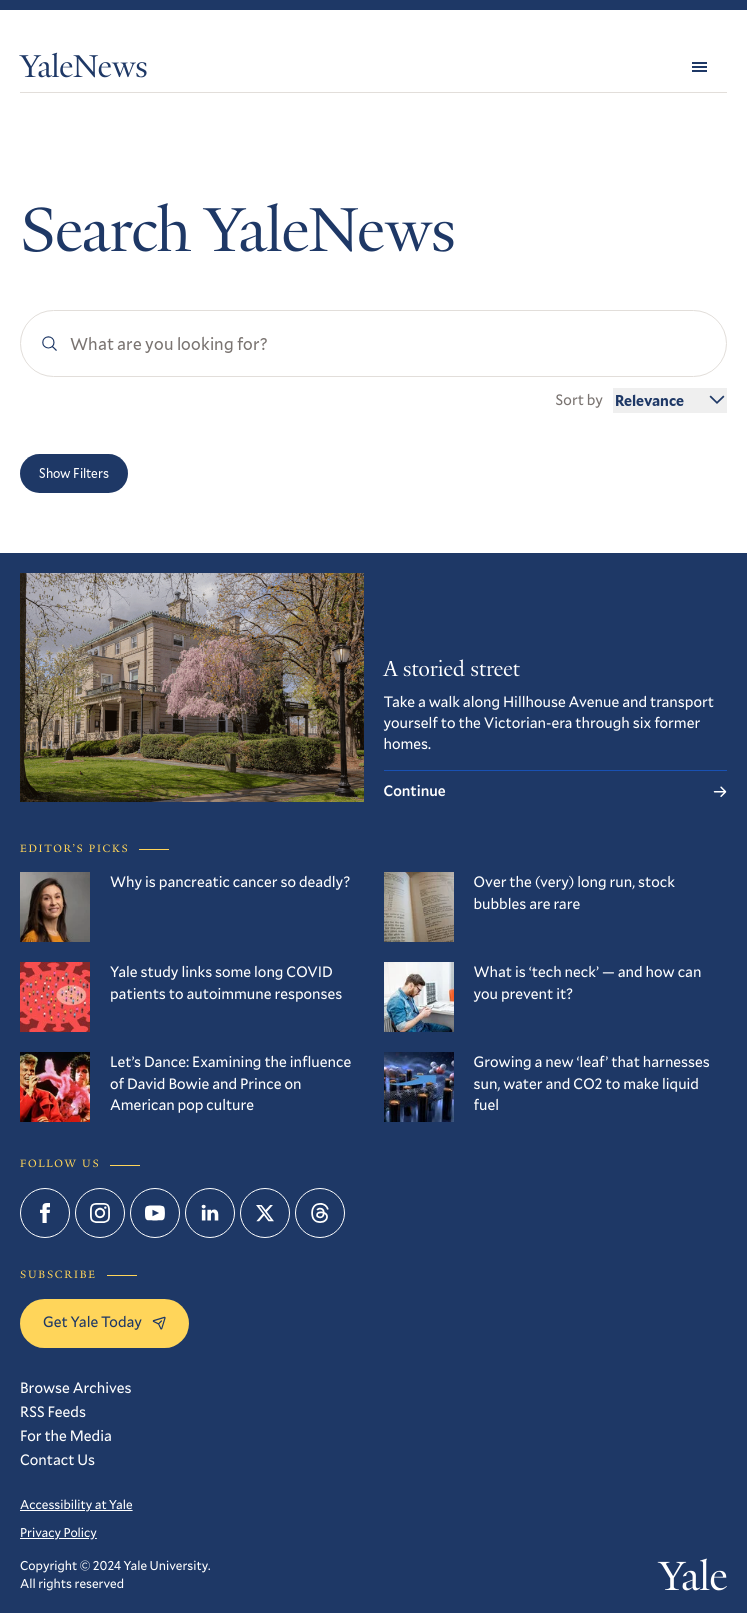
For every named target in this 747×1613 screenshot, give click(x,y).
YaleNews (84, 70)
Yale (693, 1581)
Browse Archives (76, 1388)
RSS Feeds (53, 1412)
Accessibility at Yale (76, 1504)
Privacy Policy (58, 1532)
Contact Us (57, 1460)
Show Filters (74, 472)
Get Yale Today (104, 1322)
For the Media (66, 1436)
